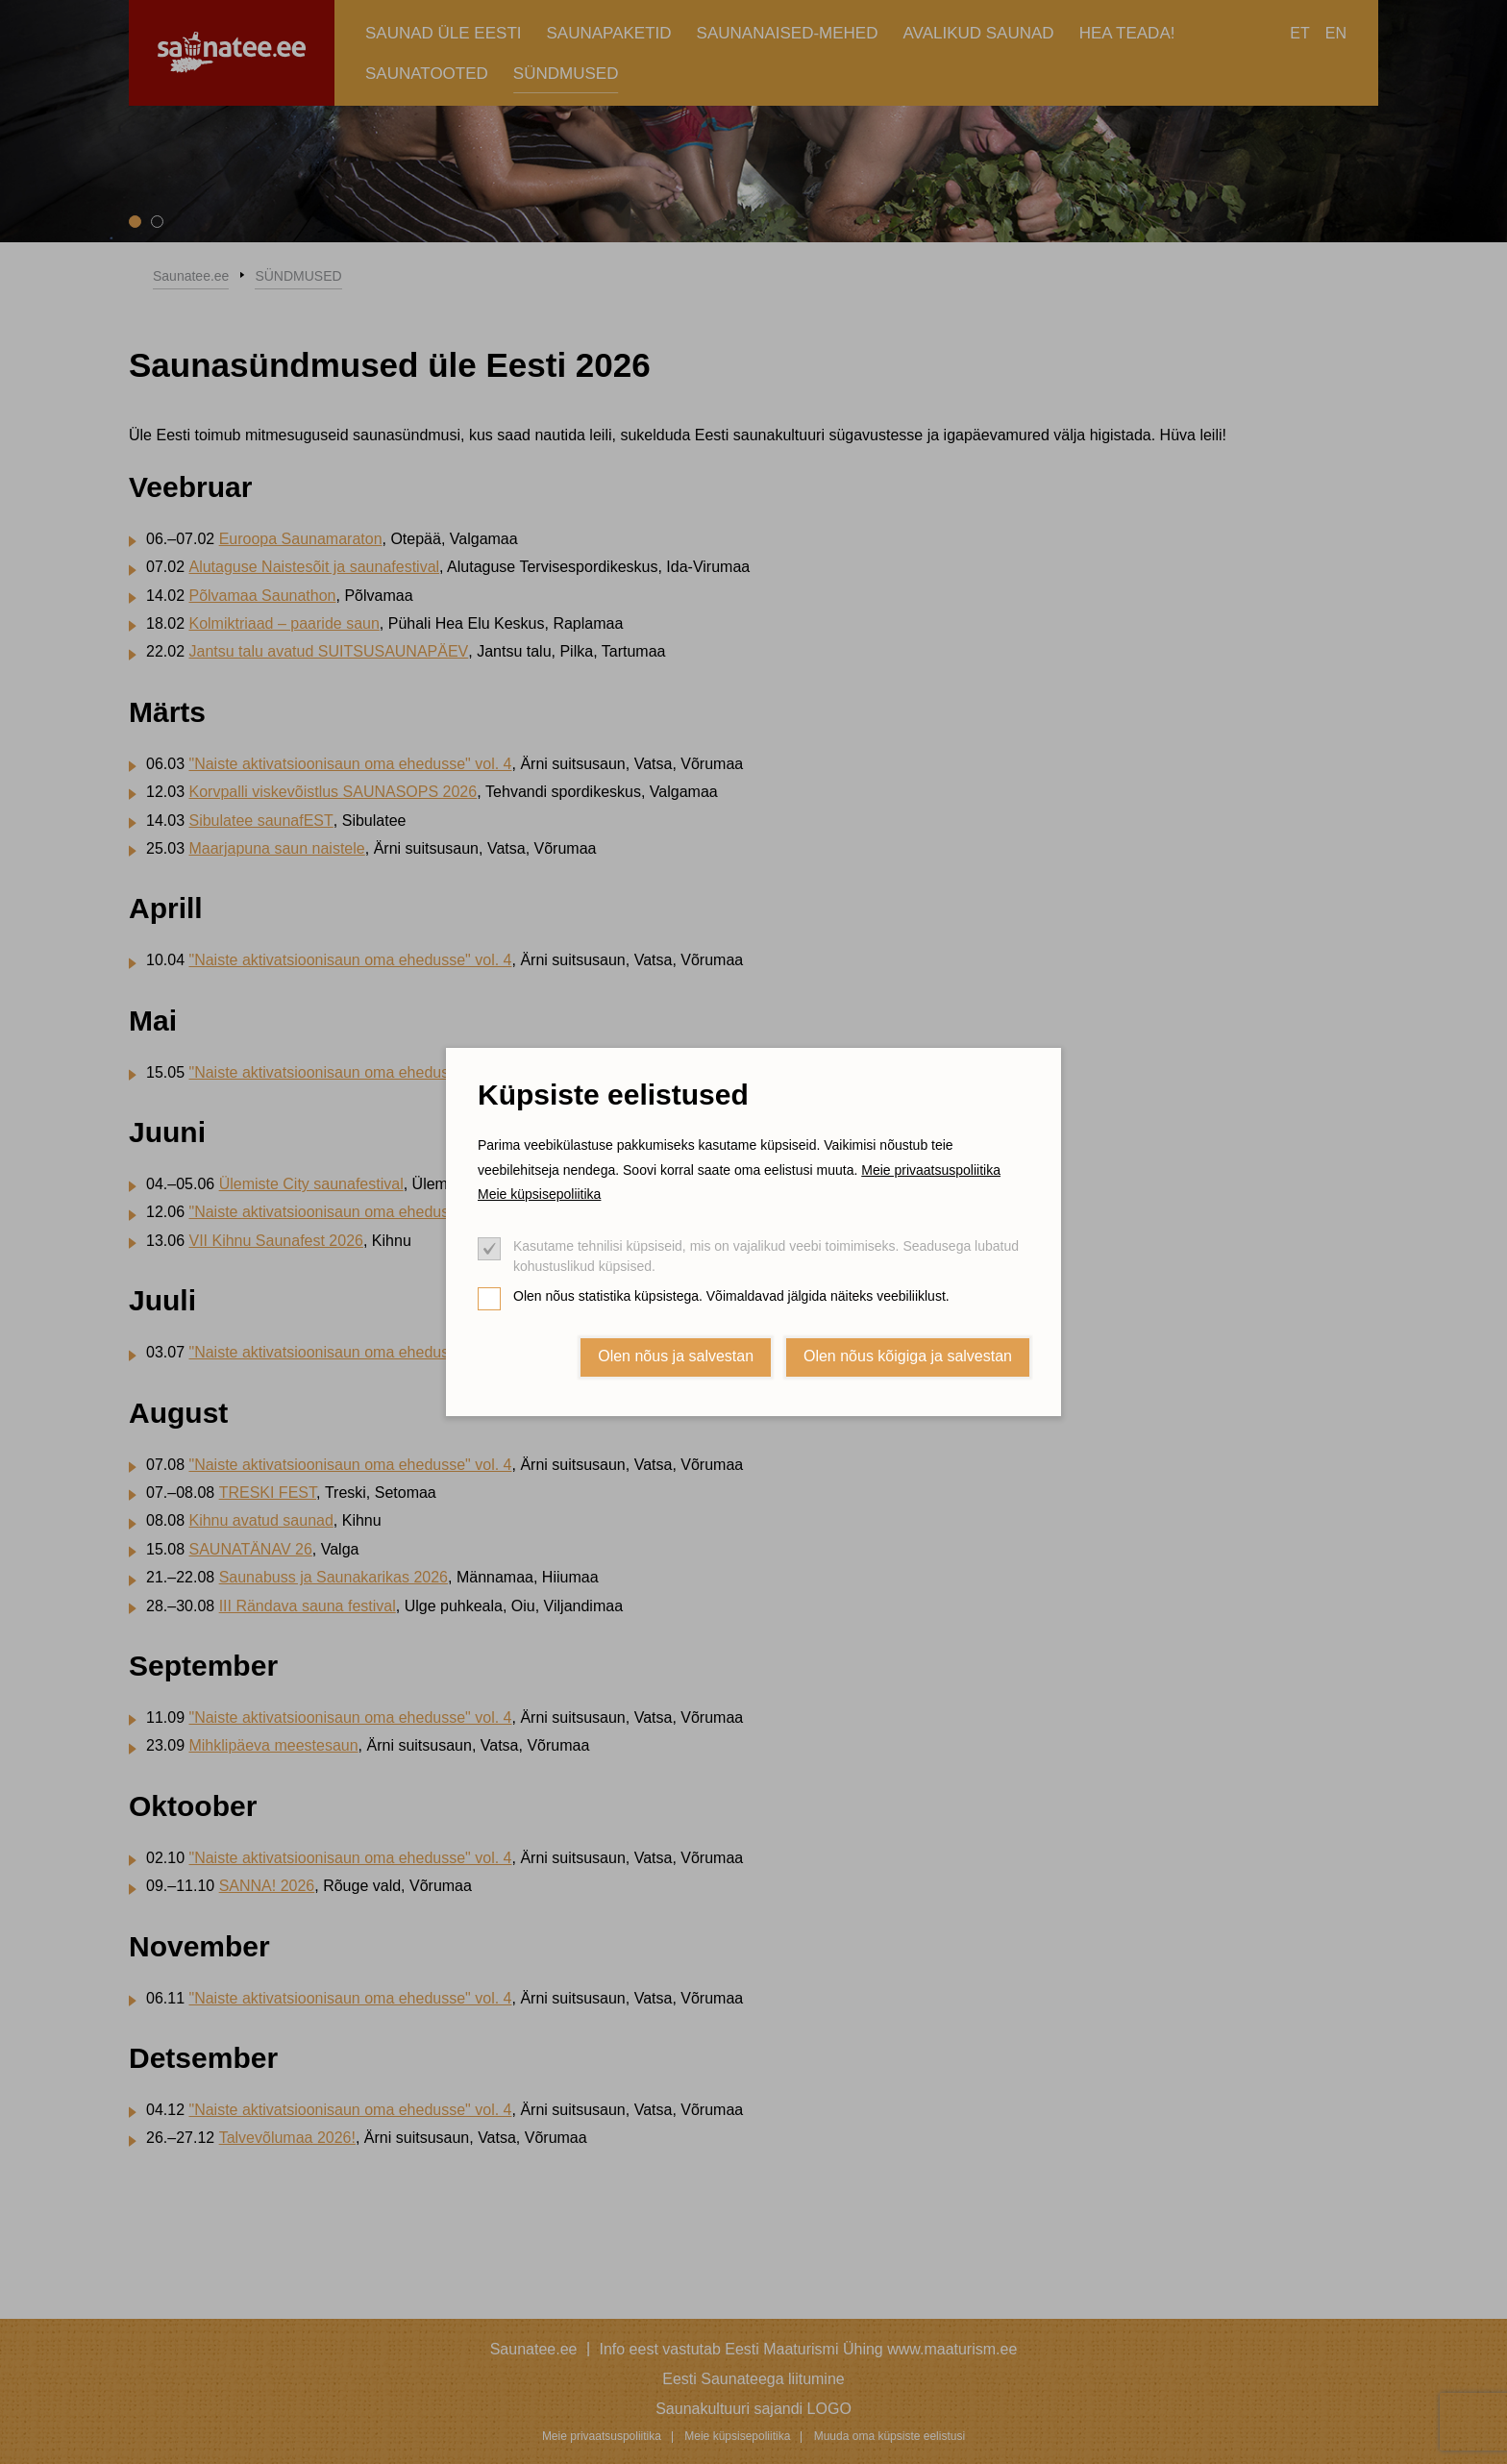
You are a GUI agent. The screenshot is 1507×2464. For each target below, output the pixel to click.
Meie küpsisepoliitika (539, 1194)
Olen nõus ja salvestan (676, 1356)
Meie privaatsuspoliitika (931, 1170)
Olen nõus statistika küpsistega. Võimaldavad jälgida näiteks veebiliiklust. (731, 1296)
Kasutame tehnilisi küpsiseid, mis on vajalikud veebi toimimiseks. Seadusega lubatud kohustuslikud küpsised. (766, 1256)
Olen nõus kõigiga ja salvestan (907, 1356)
